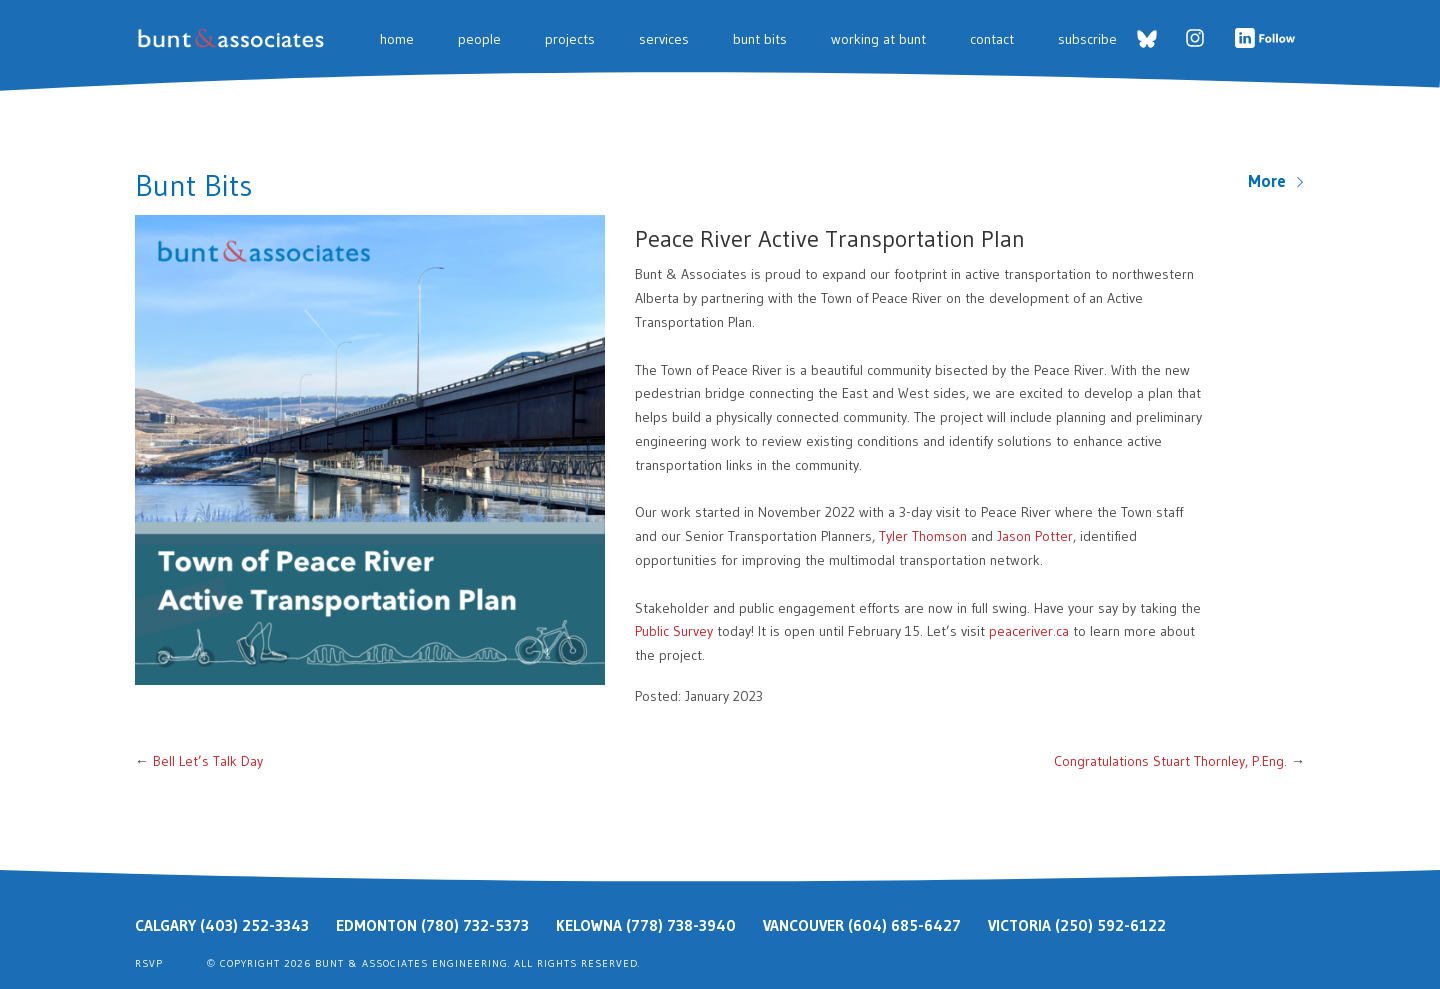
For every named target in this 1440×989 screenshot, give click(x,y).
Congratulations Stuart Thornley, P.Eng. (1170, 761)
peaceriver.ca (1029, 631)
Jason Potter (1035, 536)
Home (397, 39)
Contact (992, 39)
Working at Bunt (878, 39)
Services (664, 39)
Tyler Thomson (923, 536)
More (1276, 181)
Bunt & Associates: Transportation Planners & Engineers (234, 38)
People (479, 39)
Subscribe (1087, 39)
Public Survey (674, 631)
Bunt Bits (760, 39)
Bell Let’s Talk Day (208, 761)
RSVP (149, 963)
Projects (570, 39)
